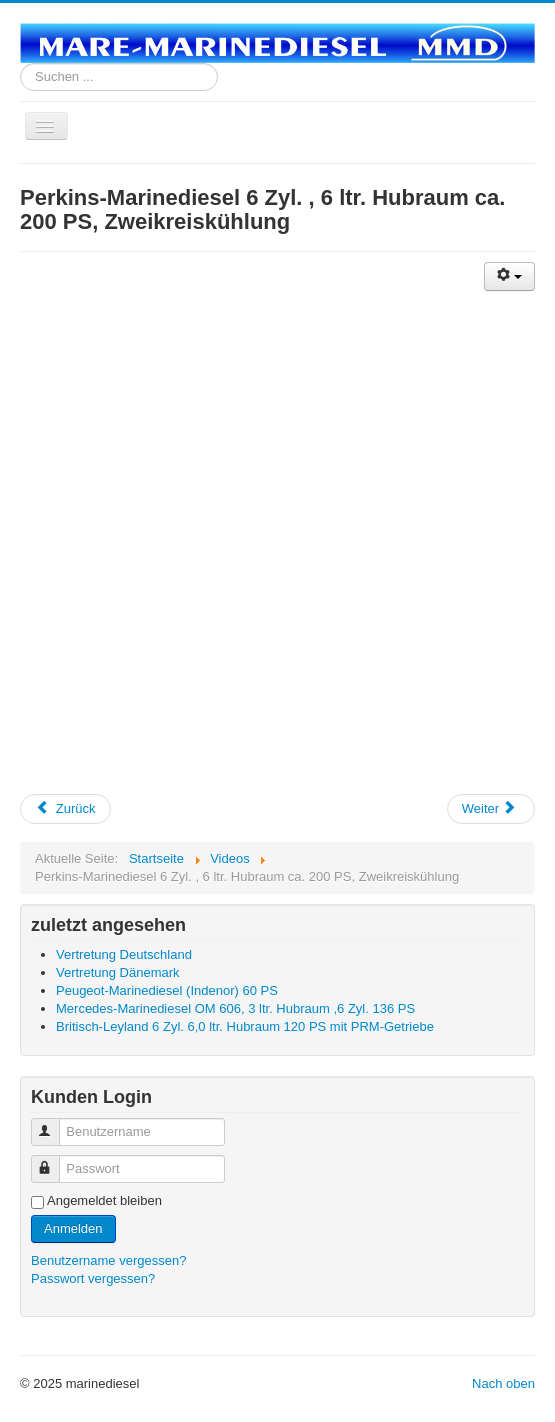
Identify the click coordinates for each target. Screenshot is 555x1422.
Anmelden (73, 1228)
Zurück (65, 808)
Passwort (54, 1160)
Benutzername (54, 1123)
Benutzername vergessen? (108, 1260)
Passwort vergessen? (93, 1278)
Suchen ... (20, 63)
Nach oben (503, 1383)
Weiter (489, 808)
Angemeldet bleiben (104, 1200)
